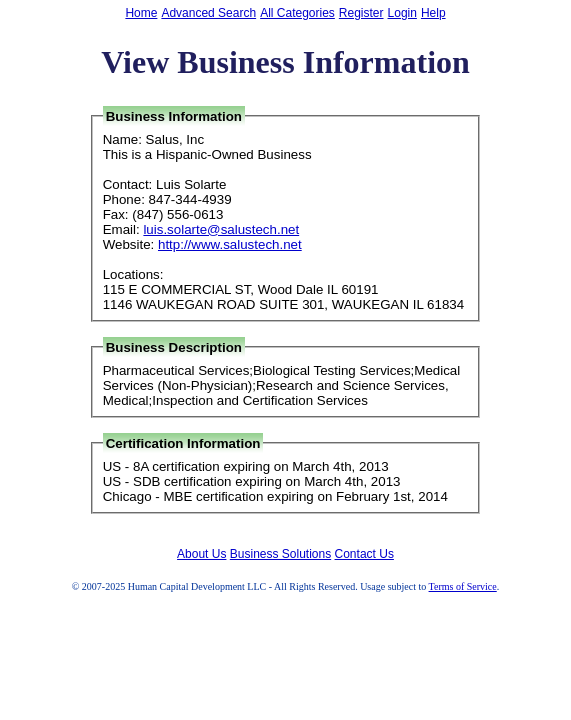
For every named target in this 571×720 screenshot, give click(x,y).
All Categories (297, 13)
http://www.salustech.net (230, 244)
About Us (201, 554)
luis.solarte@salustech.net (221, 229)
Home (141, 13)
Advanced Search (208, 13)
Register (361, 13)
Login (402, 13)
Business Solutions (280, 554)
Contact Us (364, 554)
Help (433, 13)
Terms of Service (463, 586)
